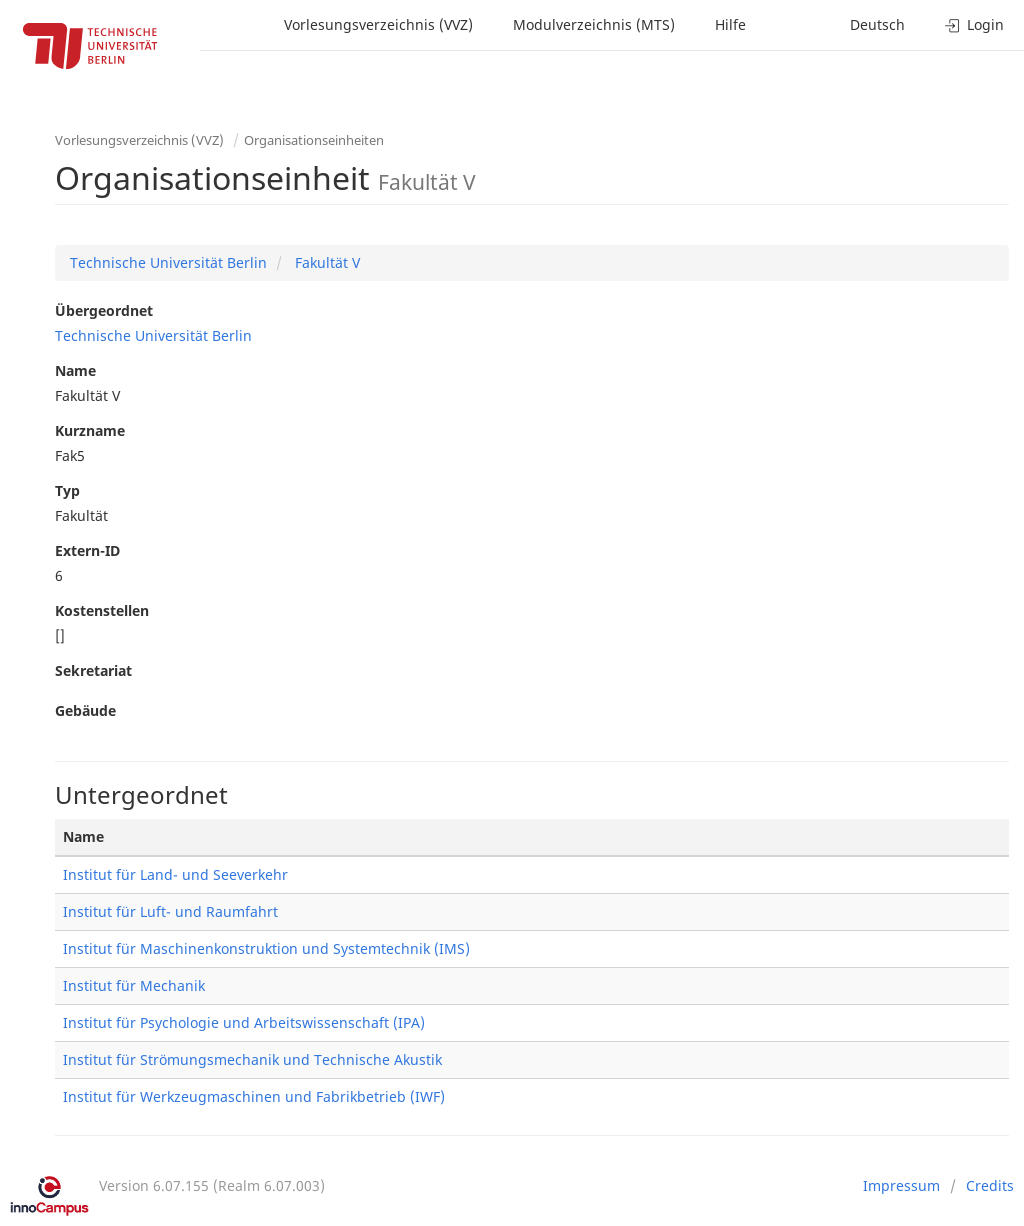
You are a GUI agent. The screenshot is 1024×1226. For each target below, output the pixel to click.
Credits (990, 1185)
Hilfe (730, 24)
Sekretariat (93, 670)
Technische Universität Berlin (168, 262)
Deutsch (877, 24)
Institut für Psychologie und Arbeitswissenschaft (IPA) (244, 1022)
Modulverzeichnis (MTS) (594, 24)
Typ (67, 490)
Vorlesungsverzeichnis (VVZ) (378, 24)
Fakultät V (325, 262)
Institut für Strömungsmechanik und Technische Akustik (252, 1059)
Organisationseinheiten (314, 140)
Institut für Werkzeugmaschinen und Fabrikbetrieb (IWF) (254, 1096)
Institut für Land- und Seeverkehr (175, 874)
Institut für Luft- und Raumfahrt (170, 911)
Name (75, 370)
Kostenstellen (102, 610)
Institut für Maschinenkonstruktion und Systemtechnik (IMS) (266, 948)
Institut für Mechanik (134, 985)
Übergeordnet (104, 310)
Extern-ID (87, 550)
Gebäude (85, 710)
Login (974, 24)
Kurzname (90, 430)
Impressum (901, 1185)
